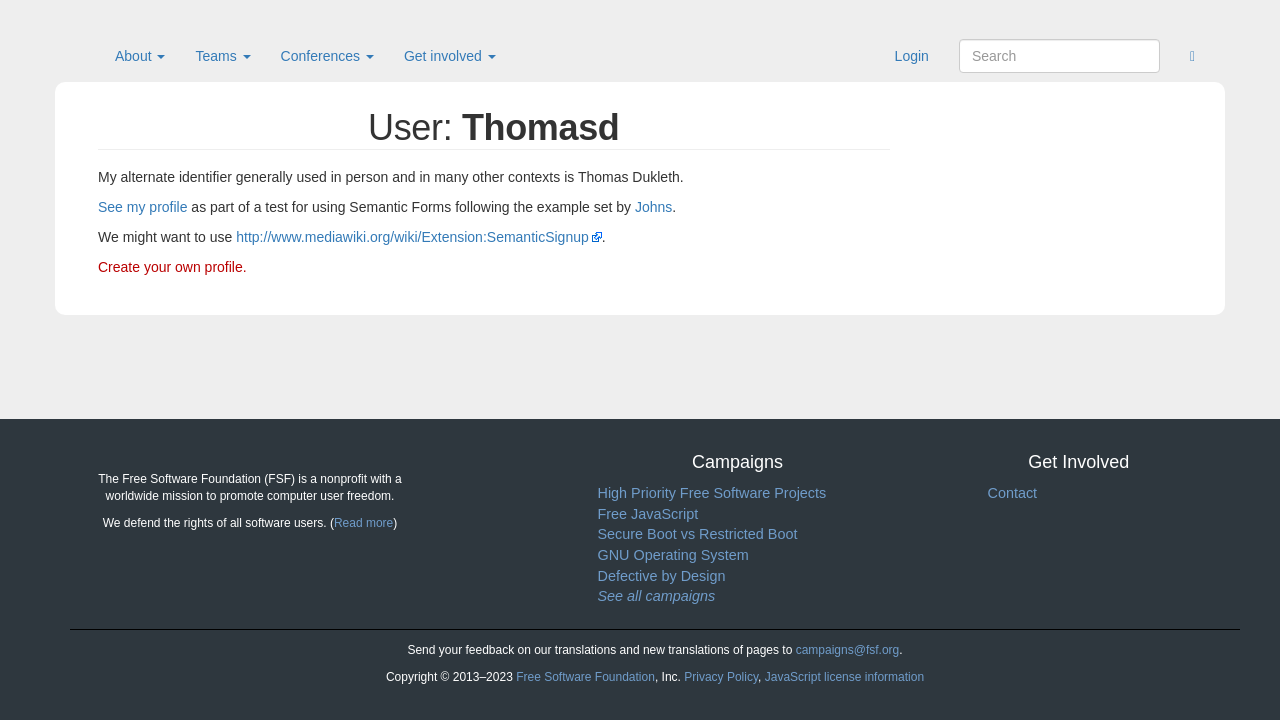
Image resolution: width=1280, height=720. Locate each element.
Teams (222, 56)
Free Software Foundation (585, 677)
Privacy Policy (721, 677)
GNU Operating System (673, 555)
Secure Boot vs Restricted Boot (698, 534)
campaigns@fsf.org (848, 650)
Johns (653, 207)
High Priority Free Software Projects (712, 493)
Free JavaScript (648, 514)
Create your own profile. (172, 267)
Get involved (450, 56)
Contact (1013, 493)
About (140, 56)
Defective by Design (662, 576)
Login (912, 56)
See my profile (142, 207)
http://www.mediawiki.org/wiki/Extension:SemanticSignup (412, 237)
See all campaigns (657, 596)
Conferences (327, 56)
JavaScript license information (844, 677)
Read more (363, 523)
